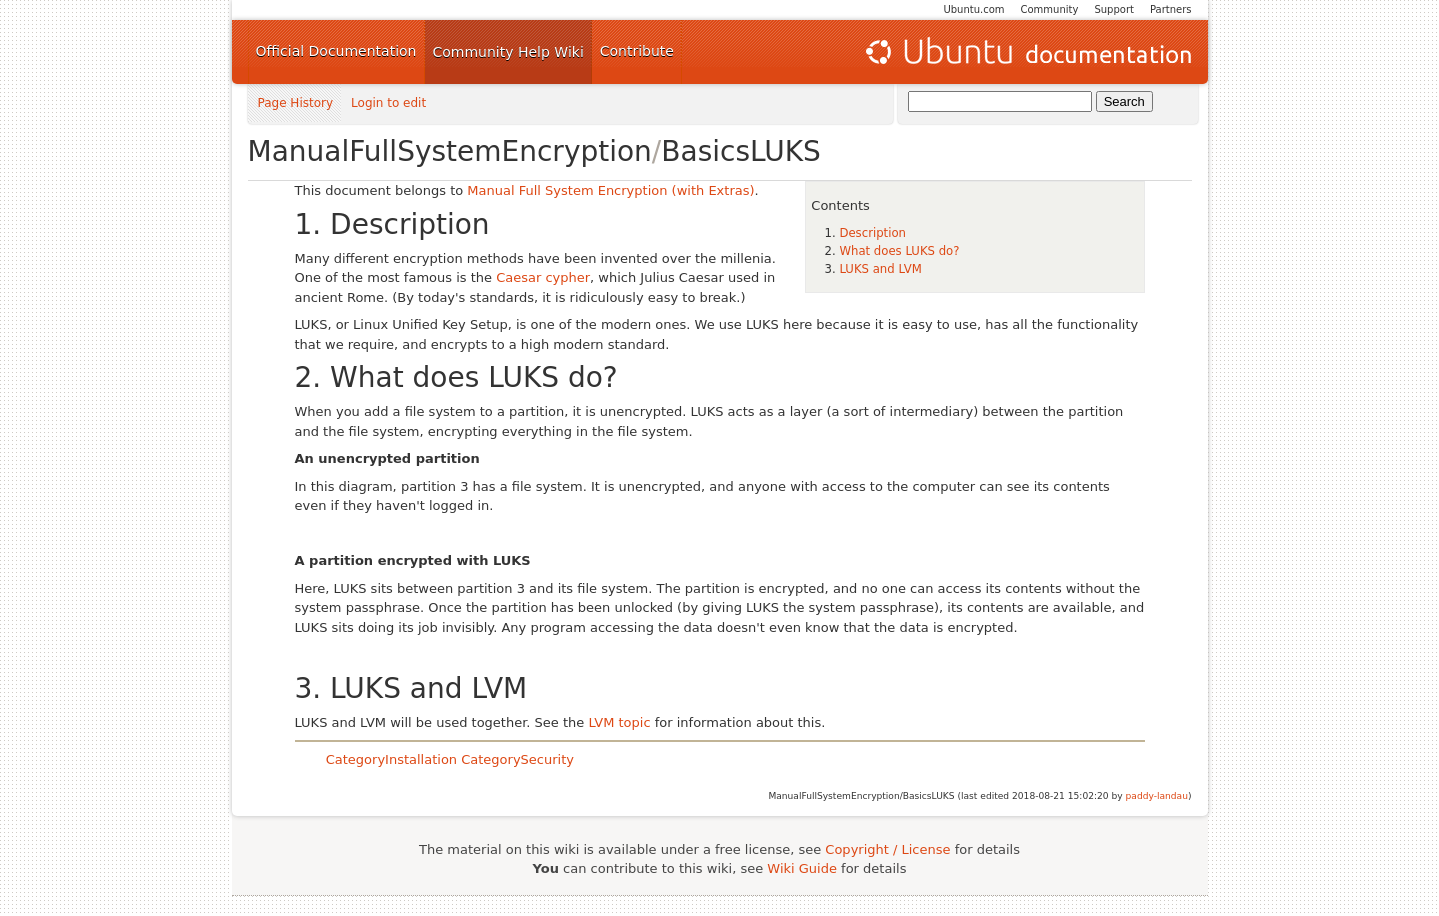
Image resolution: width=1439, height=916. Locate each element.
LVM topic (619, 722)
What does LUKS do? (899, 251)
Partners (1171, 9)
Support (1114, 9)
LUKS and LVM (880, 269)
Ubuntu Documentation (1027, 52)
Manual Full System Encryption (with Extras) (610, 190)
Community (1050, 9)
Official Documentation (336, 51)
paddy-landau (1157, 796)
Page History (296, 103)
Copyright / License (887, 849)
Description (872, 233)
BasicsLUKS (741, 151)
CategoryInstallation (391, 759)
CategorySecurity (517, 759)
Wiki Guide (802, 868)
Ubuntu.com (973, 9)
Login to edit (388, 103)
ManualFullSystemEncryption (450, 151)
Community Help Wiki (508, 52)
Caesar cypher (543, 277)
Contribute (637, 51)
